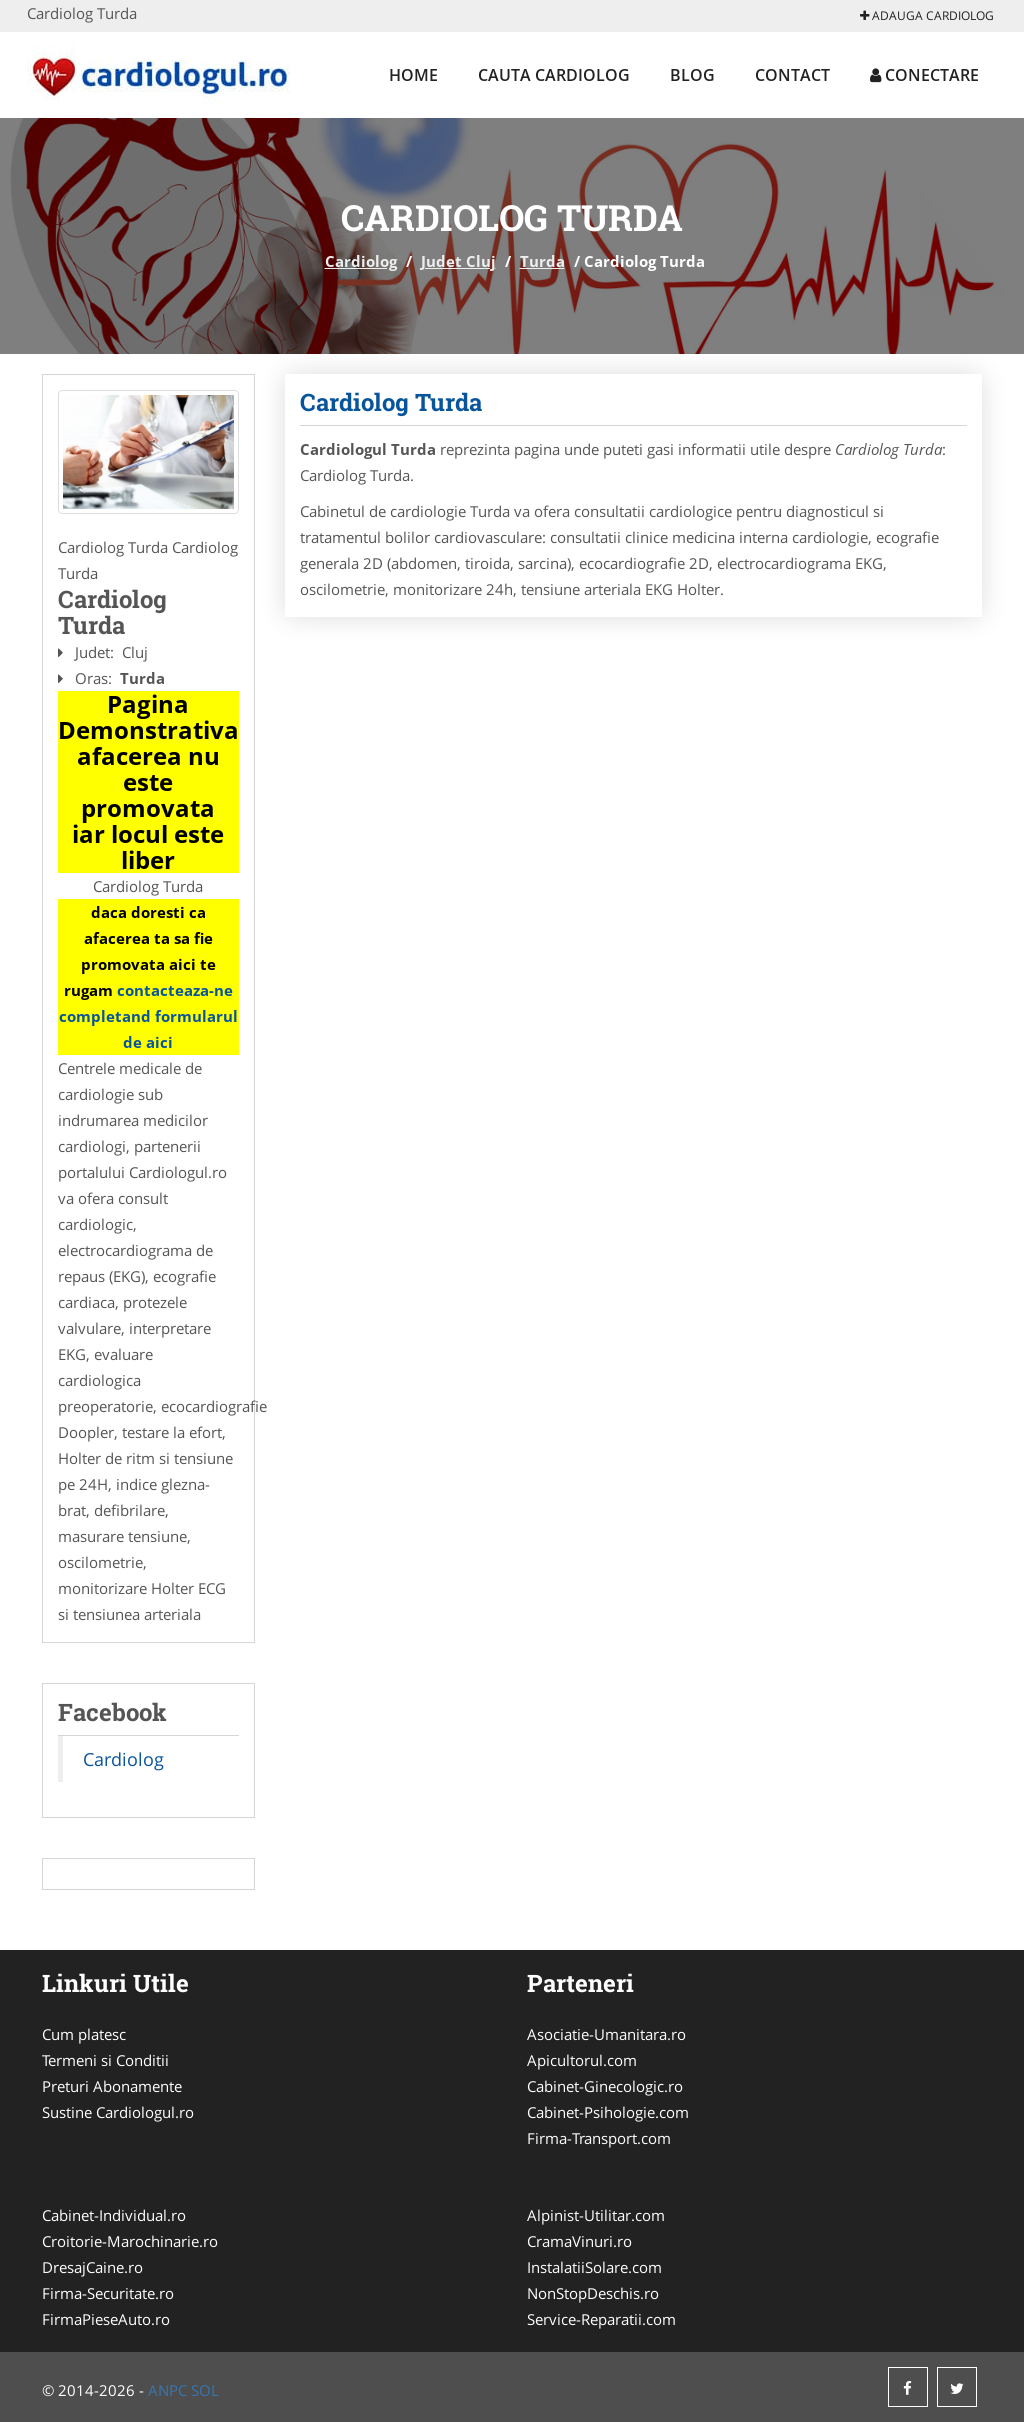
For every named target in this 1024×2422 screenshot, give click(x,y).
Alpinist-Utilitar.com (596, 2215)
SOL (205, 2390)
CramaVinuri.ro (579, 2241)
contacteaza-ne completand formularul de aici (148, 1016)
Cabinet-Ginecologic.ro (605, 2086)
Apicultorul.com (582, 2060)
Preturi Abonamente (112, 2086)
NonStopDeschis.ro (593, 2293)
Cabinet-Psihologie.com (608, 2112)
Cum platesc (84, 2034)
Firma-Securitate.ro (108, 2293)
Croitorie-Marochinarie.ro (130, 2241)
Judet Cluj (458, 261)
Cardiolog (361, 261)
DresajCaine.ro (92, 2267)
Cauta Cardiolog (554, 75)
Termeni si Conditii (105, 2060)
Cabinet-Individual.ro (114, 2215)
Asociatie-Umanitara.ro (606, 2034)
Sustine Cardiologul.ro (118, 2112)
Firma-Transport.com (599, 2138)
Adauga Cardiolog (927, 15)
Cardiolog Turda (391, 402)
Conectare (924, 75)
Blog (692, 75)
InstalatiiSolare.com (594, 2267)
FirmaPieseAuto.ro (106, 2319)
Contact (792, 75)
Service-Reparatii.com (601, 2319)
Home (413, 75)
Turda (542, 261)
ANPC (167, 2390)
